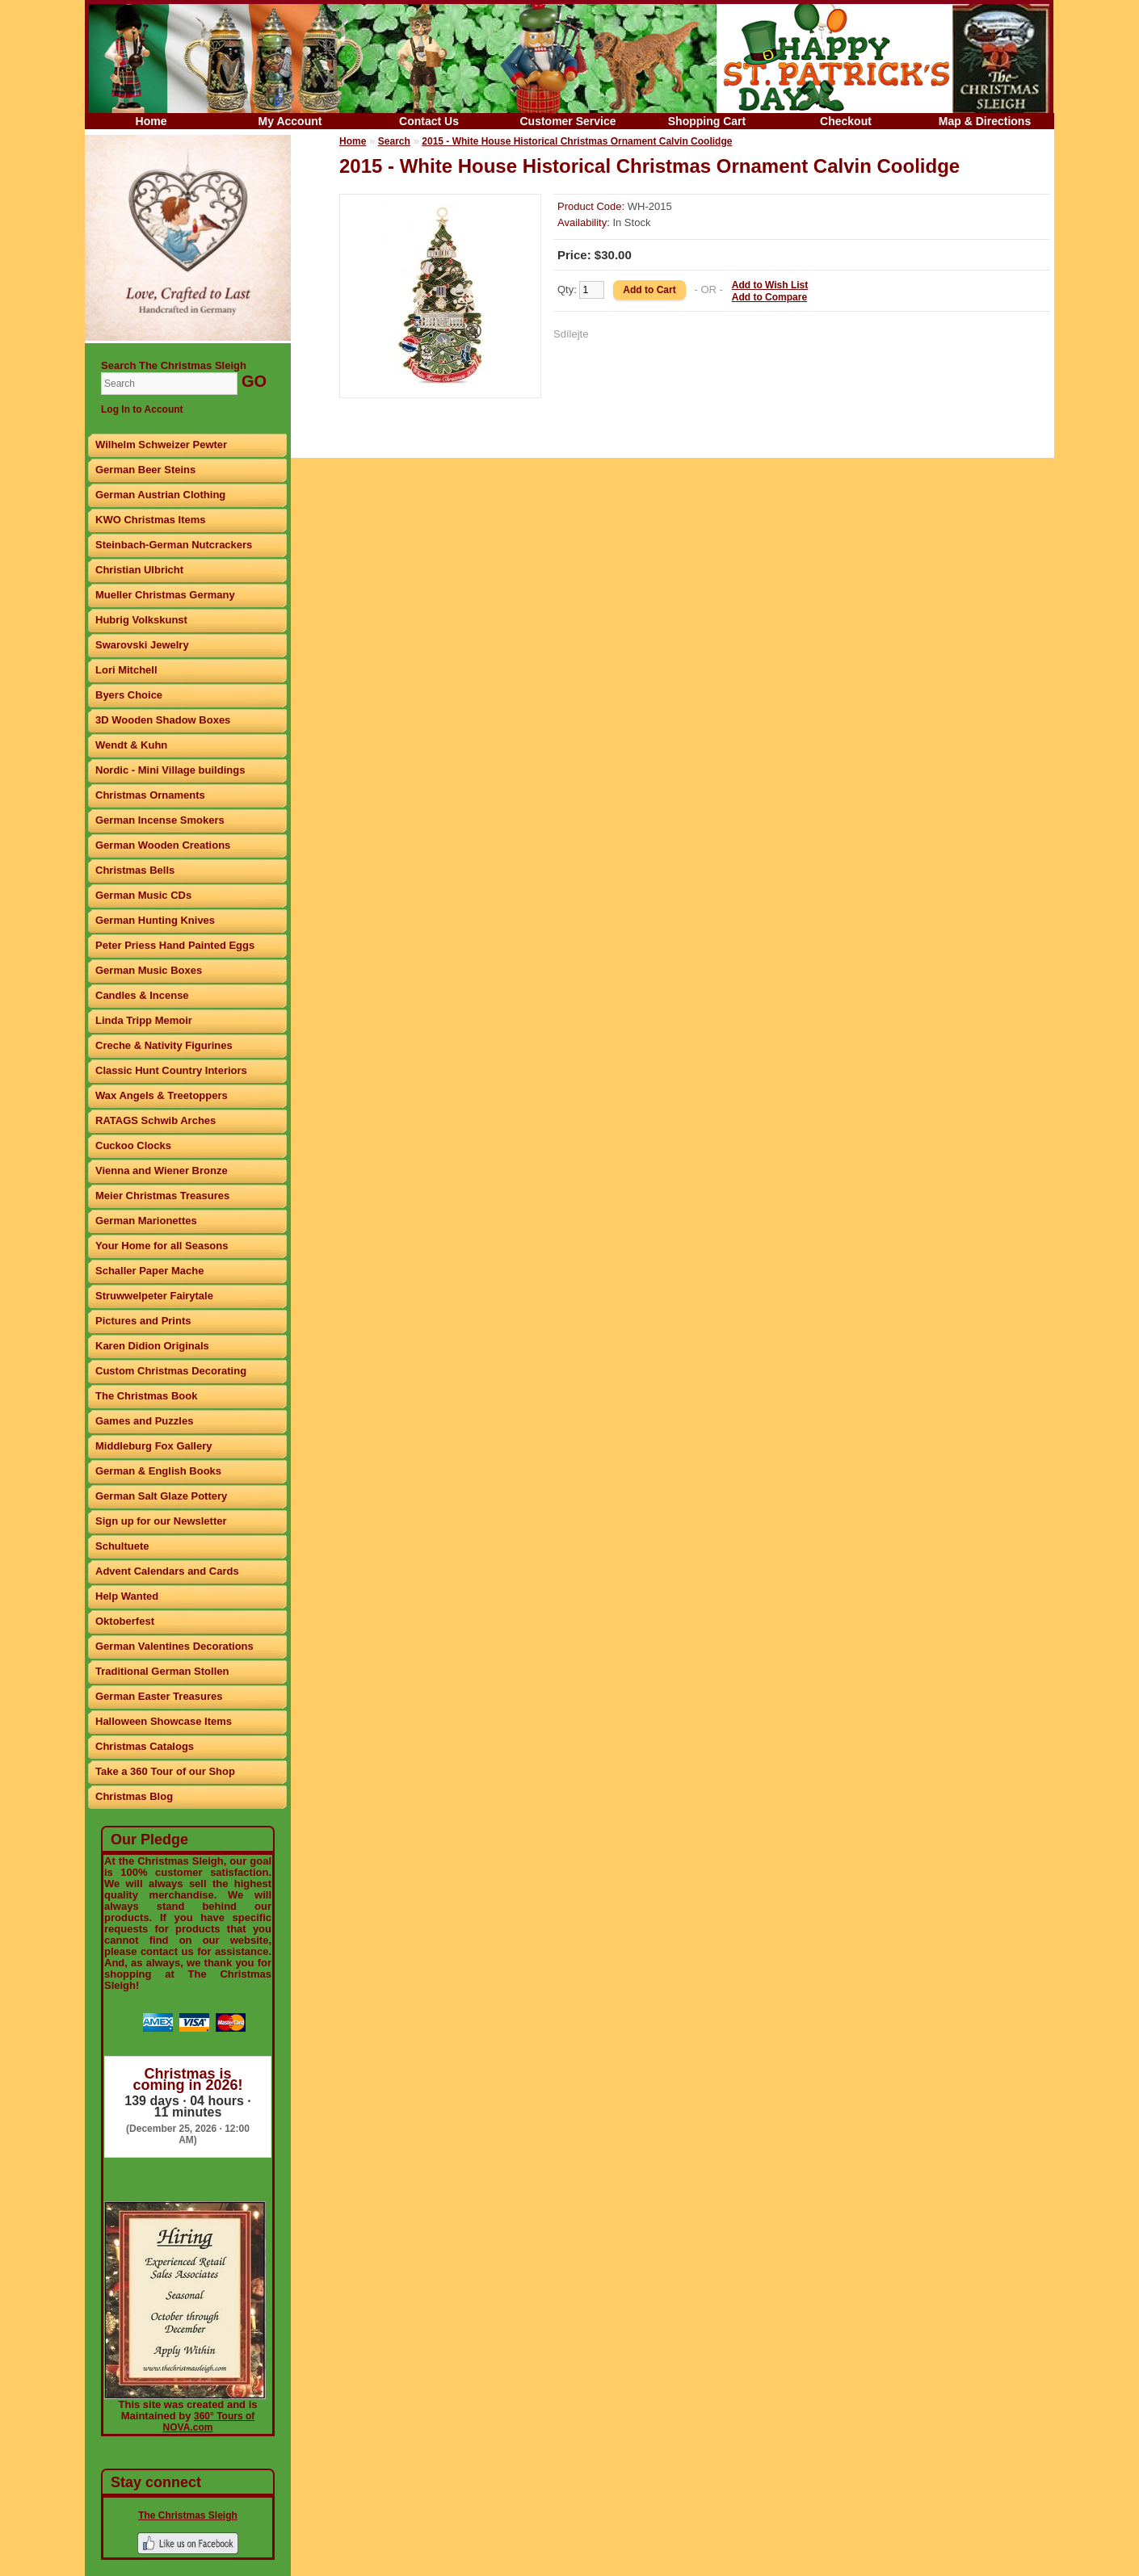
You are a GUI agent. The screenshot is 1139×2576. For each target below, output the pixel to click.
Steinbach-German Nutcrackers (173, 545)
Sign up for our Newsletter (161, 1521)
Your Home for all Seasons (161, 1246)
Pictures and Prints (143, 1321)
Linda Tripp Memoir (143, 1020)
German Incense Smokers (160, 820)
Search (394, 141)
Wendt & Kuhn (131, 745)
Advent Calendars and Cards (167, 1571)
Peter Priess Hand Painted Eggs (174, 945)
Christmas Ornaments (150, 795)
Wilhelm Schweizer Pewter (161, 444)
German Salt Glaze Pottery (161, 1496)
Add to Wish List (770, 285)
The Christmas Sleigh (187, 2515)
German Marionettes (146, 1221)
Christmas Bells (134, 870)
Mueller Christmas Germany (165, 595)
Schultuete (122, 1546)
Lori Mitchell (126, 670)
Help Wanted (126, 1596)
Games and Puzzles (144, 1421)
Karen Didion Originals (152, 1346)
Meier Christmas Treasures (162, 1195)
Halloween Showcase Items (163, 1721)
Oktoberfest (124, 1621)
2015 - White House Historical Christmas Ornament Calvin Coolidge (577, 141)
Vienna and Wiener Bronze (161, 1170)
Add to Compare (769, 297)
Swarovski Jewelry (142, 645)
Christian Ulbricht (139, 570)
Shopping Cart (707, 121)
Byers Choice (128, 695)
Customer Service (567, 121)
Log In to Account (142, 409)
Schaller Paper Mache (149, 1271)
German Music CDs (143, 895)
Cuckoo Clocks (133, 1145)
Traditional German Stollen (162, 1671)
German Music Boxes (148, 970)
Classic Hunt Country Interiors (171, 1070)
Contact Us (429, 121)
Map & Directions (985, 121)
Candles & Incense (142, 995)
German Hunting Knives (155, 920)
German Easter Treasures (159, 1696)
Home (151, 121)
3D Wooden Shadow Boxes (162, 720)
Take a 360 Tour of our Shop (165, 1771)
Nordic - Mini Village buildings (170, 770)
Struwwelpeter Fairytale (154, 1296)
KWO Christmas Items (150, 520)
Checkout (846, 121)
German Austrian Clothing (160, 495)
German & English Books (158, 1471)
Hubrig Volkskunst (141, 620)
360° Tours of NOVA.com (209, 2421)
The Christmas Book (146, 1396)
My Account (290, 121)
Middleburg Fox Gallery (153, 1446)
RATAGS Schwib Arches (155, 1120)
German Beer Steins (145, 470)
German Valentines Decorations (174, 1646)
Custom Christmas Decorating (170, 1371)
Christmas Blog (134, 1796)
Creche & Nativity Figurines (164, 1045)
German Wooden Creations (162, 845)
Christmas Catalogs (144, 1746)
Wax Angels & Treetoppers (161, 1095)
